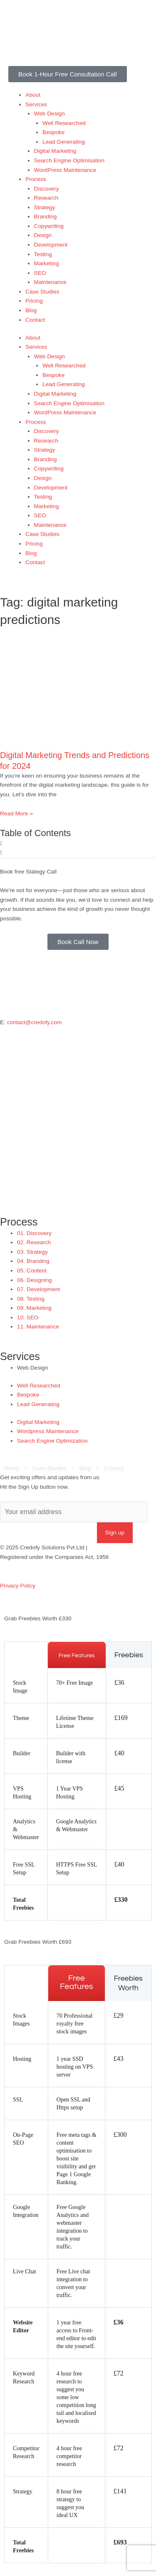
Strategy (44, 207)
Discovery (46, 189)
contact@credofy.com (34, 1022)
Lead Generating (63, 142)
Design (43, 235)
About (32, 95)
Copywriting (49, 226)
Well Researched (64, 123)
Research (46, 198)
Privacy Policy (17, 1586)
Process (35, 179)
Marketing (46, 263)
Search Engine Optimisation (69, 160)
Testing (43, 254)
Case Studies (42, 292)
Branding (45, 216)
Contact (35, 320)
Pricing (34, 301)
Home (11, 1468)
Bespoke (53, 132)
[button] (78, 844)
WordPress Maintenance (65, 170)
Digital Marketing (55, 151)
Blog (31, 310)
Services (36, 104)
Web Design (49, 113)
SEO (40, 273)
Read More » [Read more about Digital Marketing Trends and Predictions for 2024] (16, 813)
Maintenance (50, 282)
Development (51, 245)
